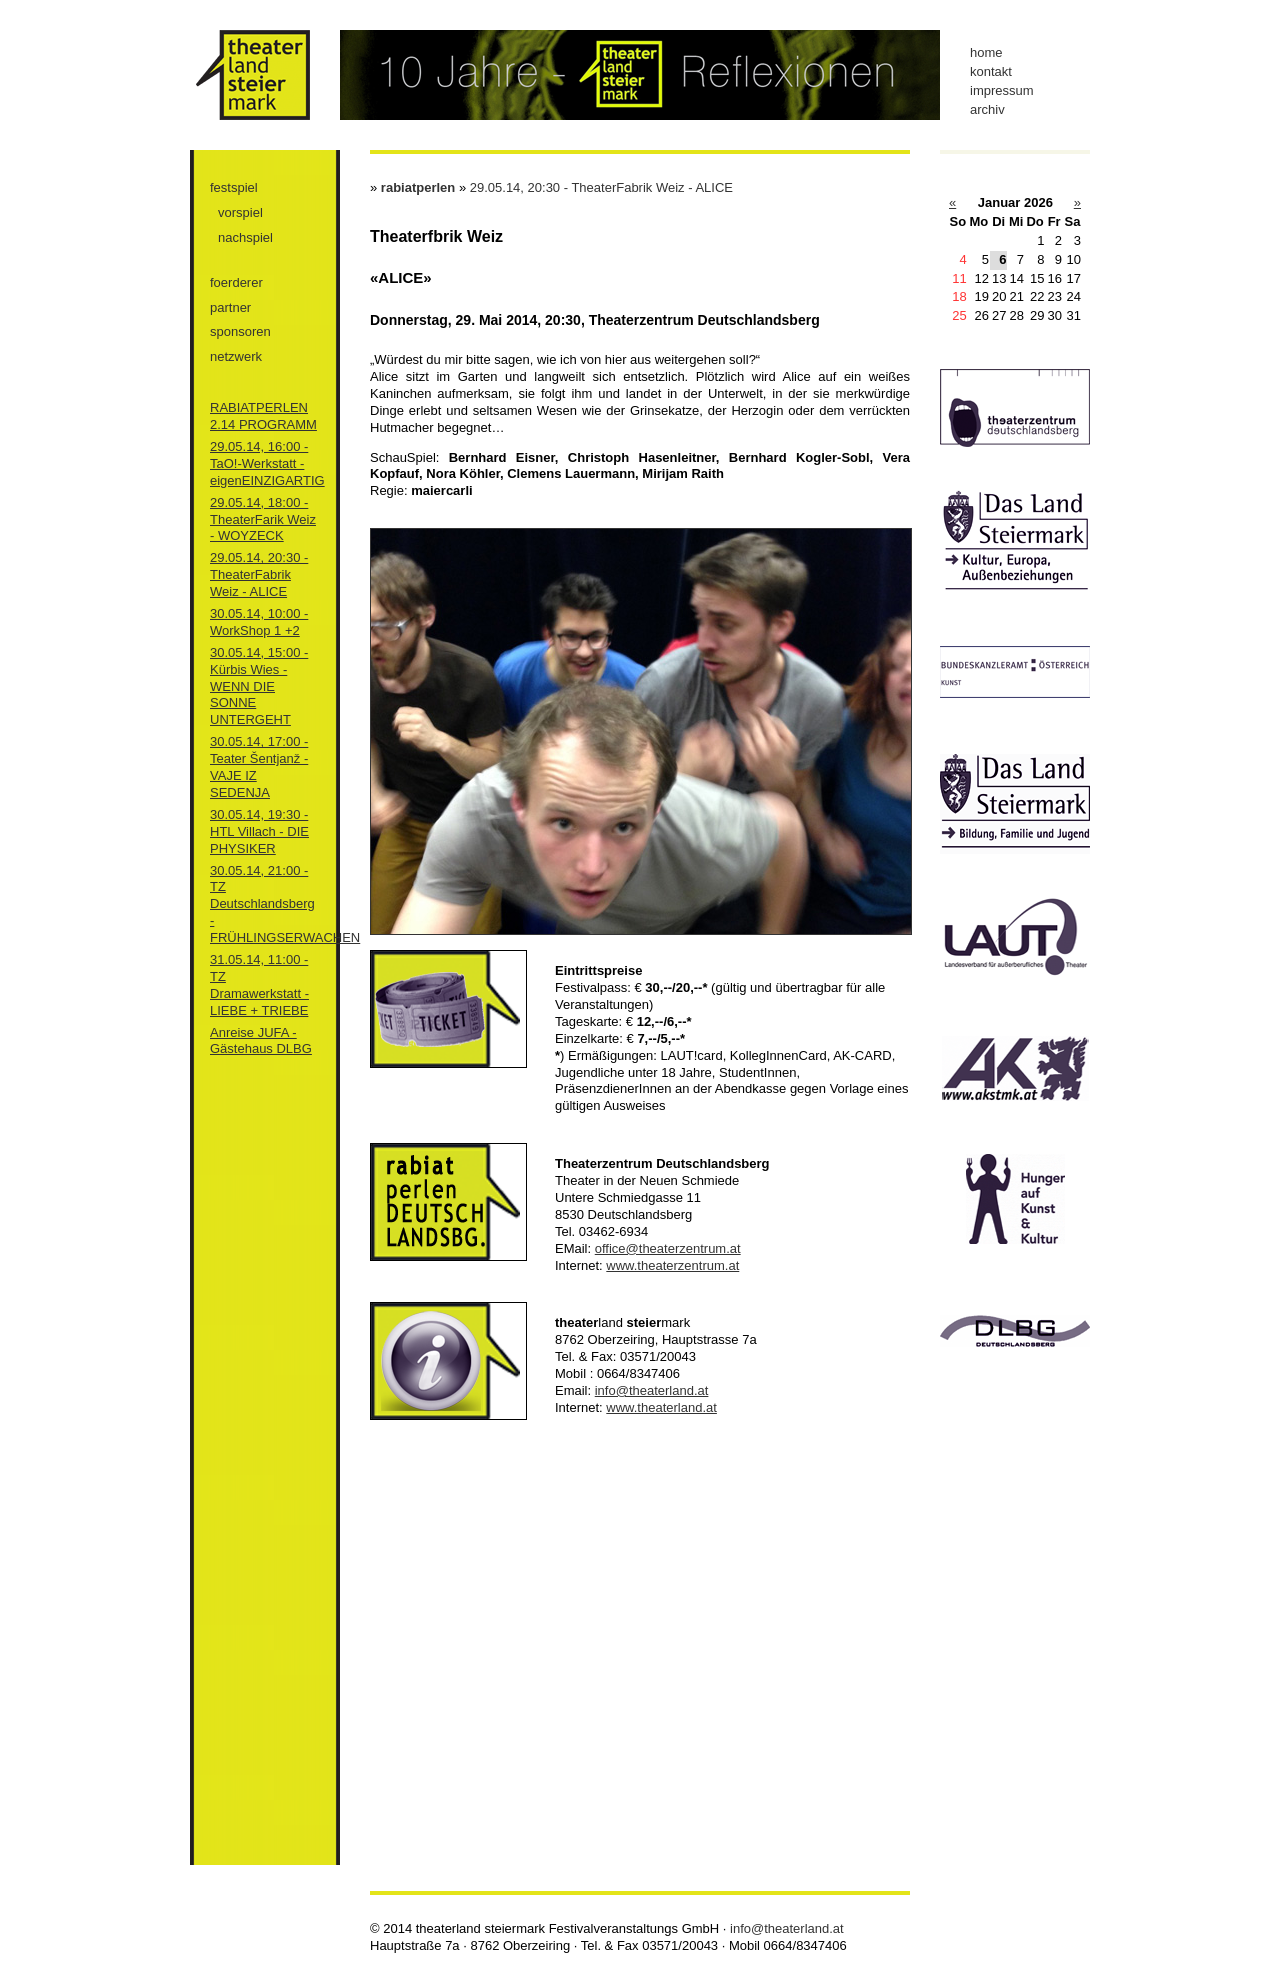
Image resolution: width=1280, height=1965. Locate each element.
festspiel (234, 187)
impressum (1002, 90)
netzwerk (236, 356)
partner (230, 307)
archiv (987, 109)
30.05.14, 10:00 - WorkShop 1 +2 (259, 622)
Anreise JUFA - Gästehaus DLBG (261, 1041)
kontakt (991, 71)
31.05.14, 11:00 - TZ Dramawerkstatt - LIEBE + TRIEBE (259, 985)
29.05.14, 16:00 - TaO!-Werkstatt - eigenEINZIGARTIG (267, 463)
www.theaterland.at (661, 1407)
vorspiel (240, 212)
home (986, 52)
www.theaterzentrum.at (672, 1265)
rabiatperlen (418, 187)
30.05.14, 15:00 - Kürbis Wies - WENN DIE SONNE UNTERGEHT (259, 686)
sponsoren (240, 331)
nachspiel (245, 237)
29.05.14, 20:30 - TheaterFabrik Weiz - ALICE (259, 574)
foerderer (236, 282)
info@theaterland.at (652, 1390)
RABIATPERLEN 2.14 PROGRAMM (263, 416)
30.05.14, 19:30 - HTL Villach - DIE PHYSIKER (259, 831)
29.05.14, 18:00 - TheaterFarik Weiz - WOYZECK (263, 519)
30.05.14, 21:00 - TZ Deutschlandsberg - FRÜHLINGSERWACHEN (285, 904)
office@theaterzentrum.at (668, 1248)
